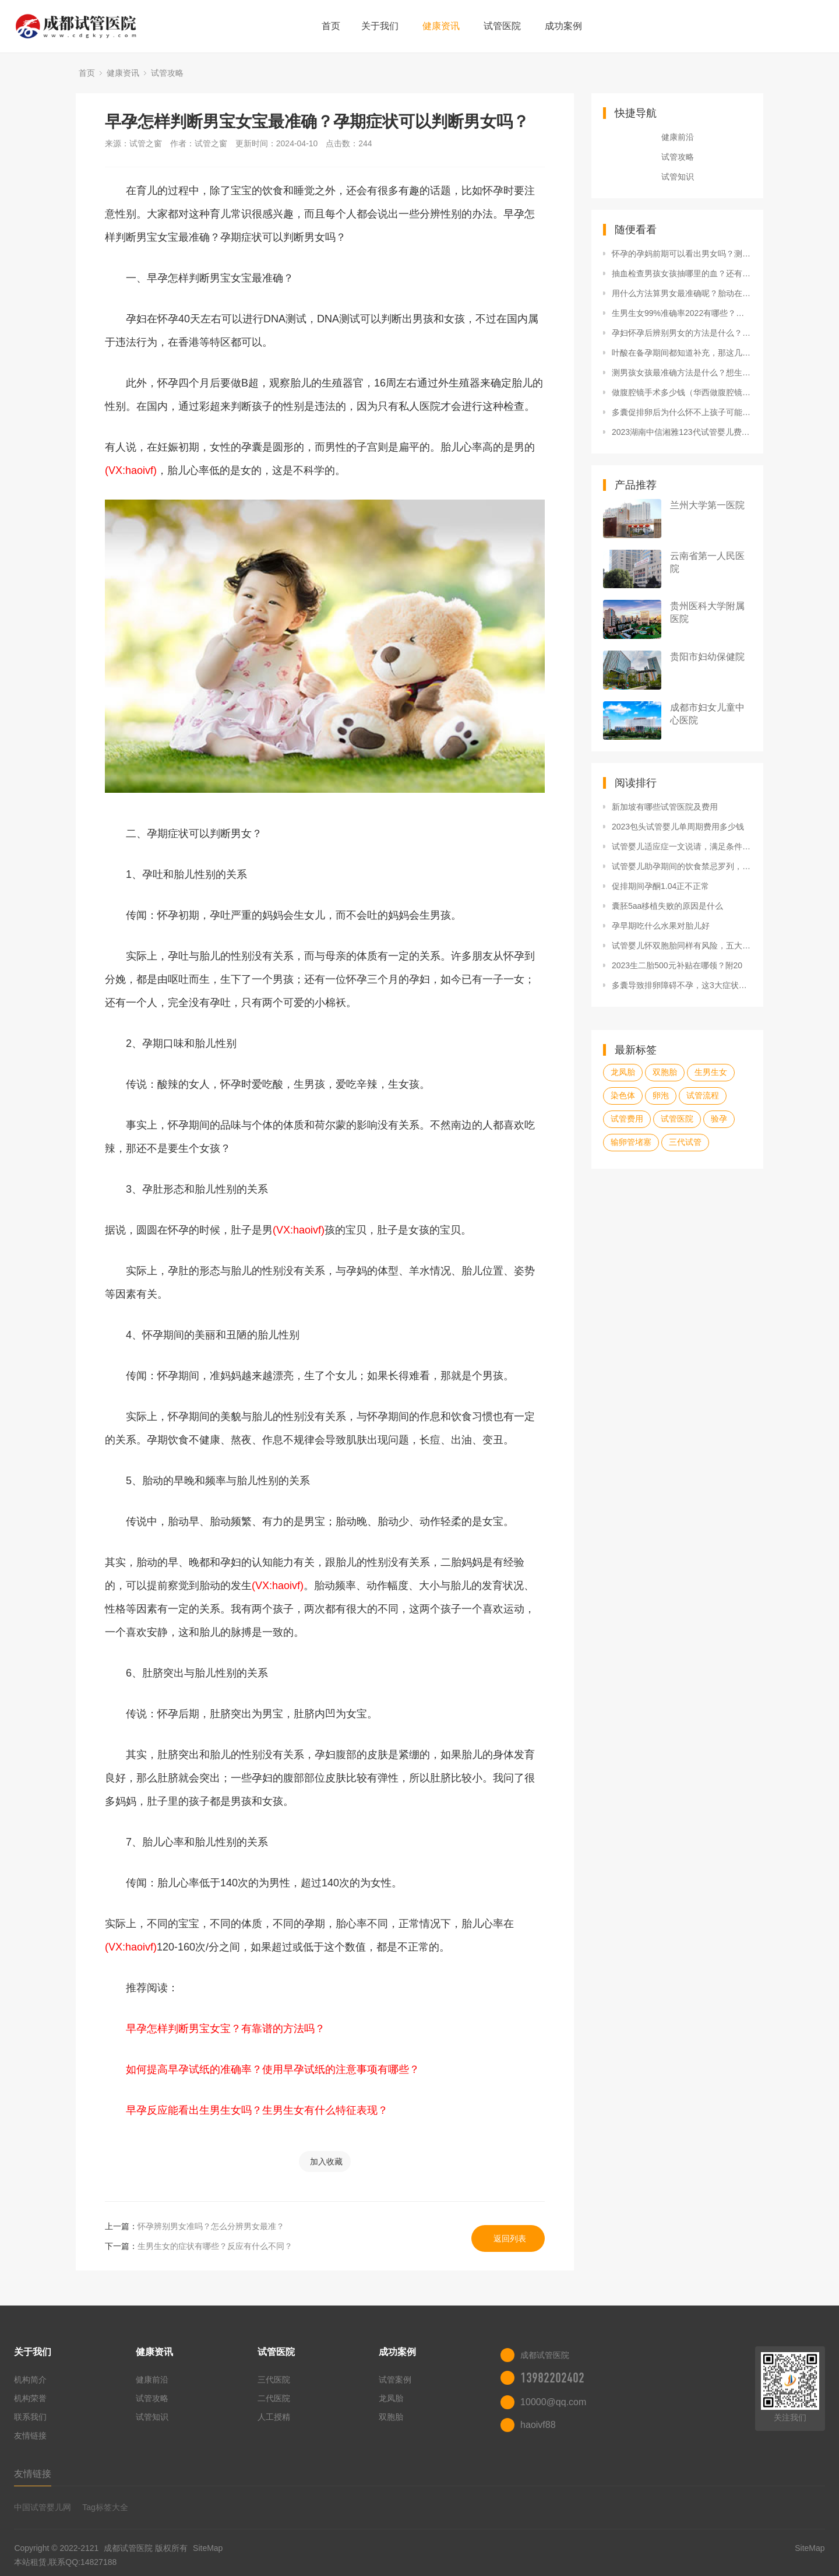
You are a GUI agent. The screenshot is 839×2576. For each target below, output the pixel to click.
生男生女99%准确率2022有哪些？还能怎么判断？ (682, 313)
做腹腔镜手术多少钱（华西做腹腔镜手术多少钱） (682, 392)
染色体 (623, 1095)
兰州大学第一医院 (707, 505)
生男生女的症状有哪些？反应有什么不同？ (215, 2246)
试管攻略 (167, 73)
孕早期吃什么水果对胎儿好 (661, 925)
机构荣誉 (30, 2398)
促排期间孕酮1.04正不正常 (660, 886)
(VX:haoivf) (131, 470)
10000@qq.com (553, 2402)
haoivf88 (538, 2425)
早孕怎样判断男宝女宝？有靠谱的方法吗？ (225, 2028)
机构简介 (30, 2379)
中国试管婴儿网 (42, 2507)
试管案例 (395, 2379)
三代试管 (685, 1142)
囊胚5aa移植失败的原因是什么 (667, 906)
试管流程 (702, 1095)
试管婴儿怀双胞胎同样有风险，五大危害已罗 (682, 945)
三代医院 (274, 2379)
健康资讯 (441, 26)
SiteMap (208, 2548)
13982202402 (552, 2377)
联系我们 (30, 2417)
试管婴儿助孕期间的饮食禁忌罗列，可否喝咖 (682, 866)
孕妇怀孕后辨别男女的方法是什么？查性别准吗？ (682, 333)
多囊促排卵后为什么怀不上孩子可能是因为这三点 (682, 412)
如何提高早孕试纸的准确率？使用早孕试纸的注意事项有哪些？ (273, 2069)
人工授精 (274, 2417)
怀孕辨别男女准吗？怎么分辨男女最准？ (211, 2226)
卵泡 (661, 1095)
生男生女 (711, 1072)
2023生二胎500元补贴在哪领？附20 (677, 965)
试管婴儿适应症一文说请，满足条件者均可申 (682, 846)
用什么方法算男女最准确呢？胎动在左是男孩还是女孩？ (682, 293)
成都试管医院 (128, 2548)
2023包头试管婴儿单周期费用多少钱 (678, 826)
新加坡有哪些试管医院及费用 (665, 806)
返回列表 (509, 2238)
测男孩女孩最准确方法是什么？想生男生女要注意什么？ (682, 372)
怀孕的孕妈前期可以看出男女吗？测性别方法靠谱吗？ (682, 253)
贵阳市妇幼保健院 (707, 657)
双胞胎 (665, 1072)
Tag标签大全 (105, 2507)
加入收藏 (326, 2161)
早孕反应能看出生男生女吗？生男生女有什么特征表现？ (257, 2110)
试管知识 (677, 176)
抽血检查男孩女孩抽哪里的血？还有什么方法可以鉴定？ (682, 273)
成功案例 (563, 26)
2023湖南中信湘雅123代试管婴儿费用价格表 (682, 432)
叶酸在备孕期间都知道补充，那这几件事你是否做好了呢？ (682, 352)
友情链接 (30, 2435)
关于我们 (380, 26)
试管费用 (627, 1118)
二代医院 (274, 2398)
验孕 (719, 1118)
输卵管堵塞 (631, 1142)
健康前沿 (677, 137)
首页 (331, 26)
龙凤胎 (623, 1072)
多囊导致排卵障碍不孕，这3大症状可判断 (682, 985)
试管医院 (502, 26)
